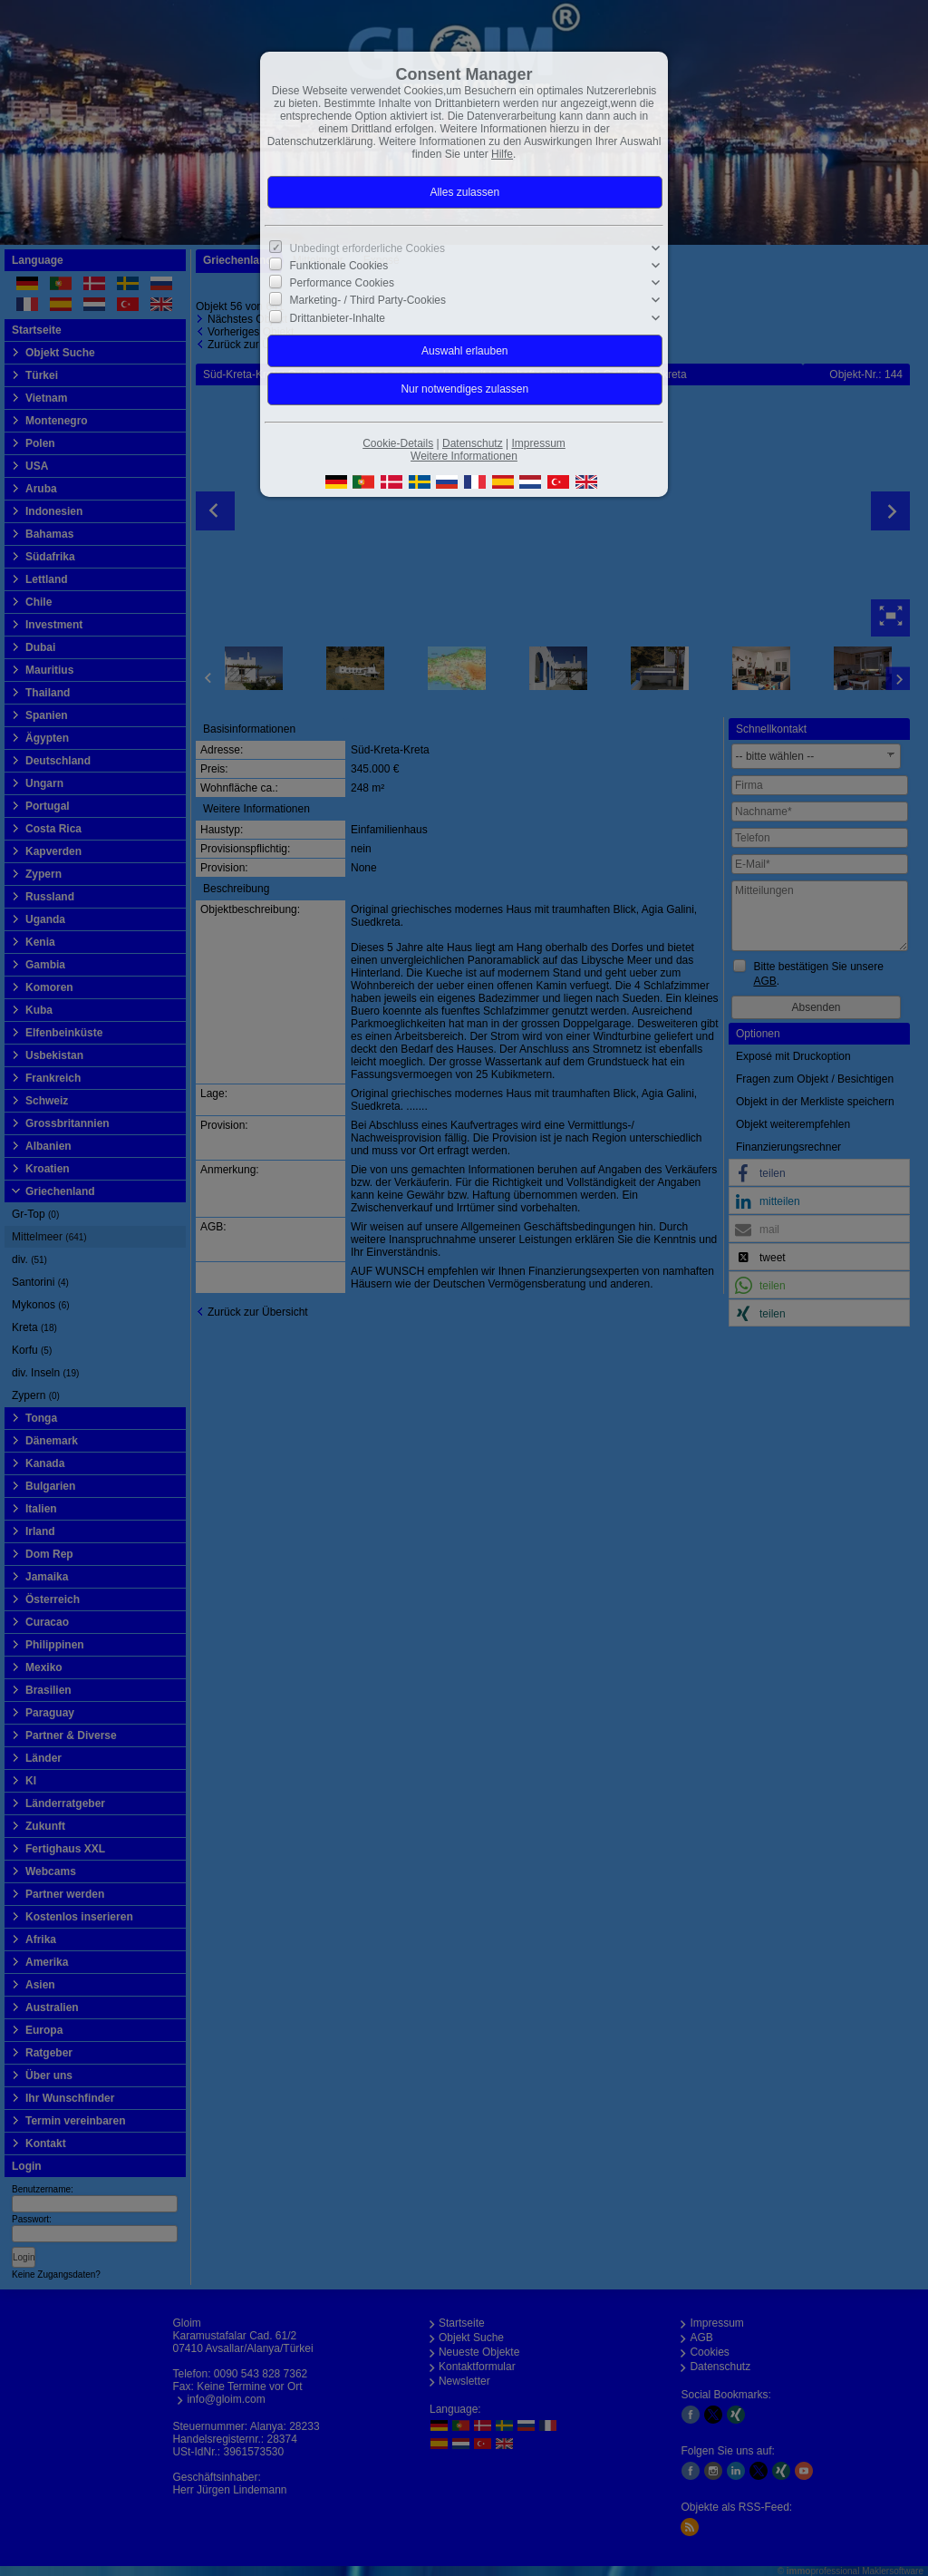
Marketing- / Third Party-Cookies (368, 300)
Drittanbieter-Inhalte (337, 317)
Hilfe (502, 154)
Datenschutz (472, 443)
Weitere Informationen (464, 456)
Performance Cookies (342, 283)
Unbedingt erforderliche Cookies (367, 248)
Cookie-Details (397, 443)
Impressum (538, 443)
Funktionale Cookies (339, 265)
